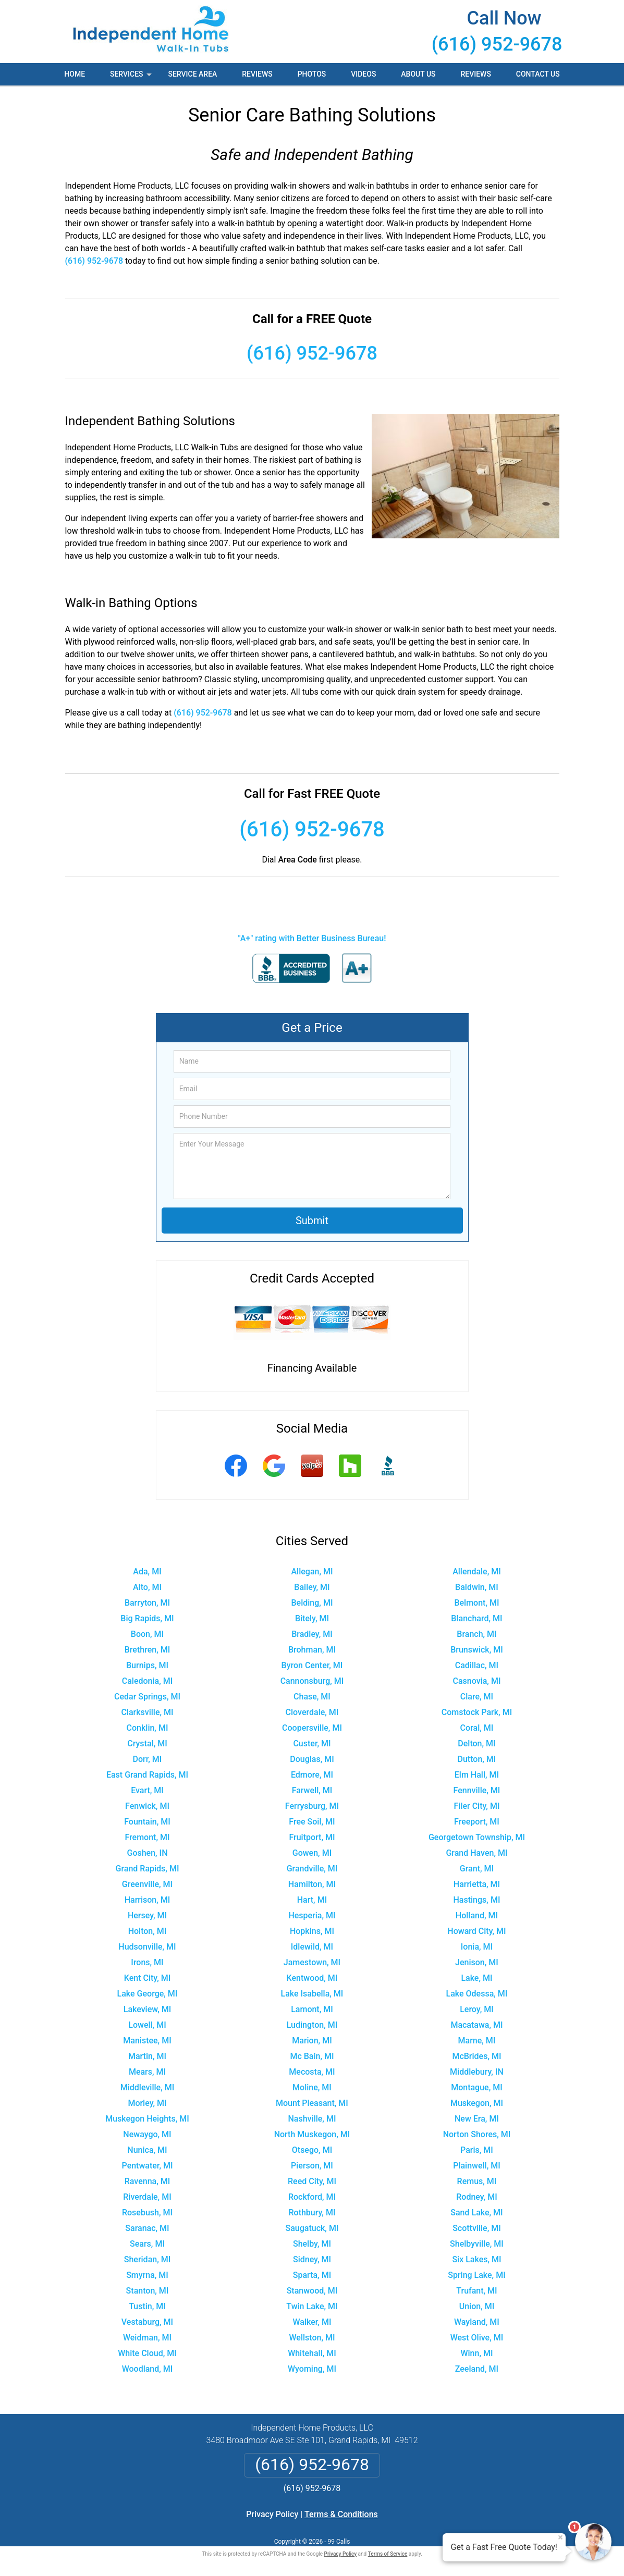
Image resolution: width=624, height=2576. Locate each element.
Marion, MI (312, 2040)
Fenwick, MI (147, 1806)
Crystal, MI (147, 1743)
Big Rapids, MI (147, 1618)
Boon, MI (147, 1634)
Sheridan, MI (147, 2259)
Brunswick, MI (476, 1650)
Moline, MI (312, 2087)
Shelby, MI (312, 2244)
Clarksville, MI (147, 1712)
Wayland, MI (476, 2322)
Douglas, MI (312, 1759)
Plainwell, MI (476, 2166)
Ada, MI (147, 1571)
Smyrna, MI (147, 2275)
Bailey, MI (311, 1587)
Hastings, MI (477, 1900)
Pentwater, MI (147, 2166)
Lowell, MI (147, 2025)
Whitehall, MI (312, 2353)
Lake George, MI (147, 1994)
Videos (363, 74)
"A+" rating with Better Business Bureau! (312, 938)
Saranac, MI (147, 2228)
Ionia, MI (477, 1947)
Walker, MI (312, 2322)
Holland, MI (477, 1915)
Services (132, 77)
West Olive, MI (477, 2338)
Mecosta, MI (312, 2072)
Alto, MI (147, 1587)
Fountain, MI (147, 1822)
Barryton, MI (147, 1603)
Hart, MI (312, 1900)
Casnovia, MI (477, 1681)
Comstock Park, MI (477, 1712)
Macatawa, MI (476, 2025)
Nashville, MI (312, 2119)
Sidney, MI (312, 2259)
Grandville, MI (312, 1869)
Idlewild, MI (312, 1947)
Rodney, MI (476, 2197)
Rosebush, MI (147, 2212)
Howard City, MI (476, 1931)
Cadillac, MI (476, 1665)
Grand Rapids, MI (147, 1869)
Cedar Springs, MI (147, 1697)
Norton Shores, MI (477, 2134)
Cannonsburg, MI (312, 1681)
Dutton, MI (477, 1759)
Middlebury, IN (477, 2072)
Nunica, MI (147, 2150)
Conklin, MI (147, 1728)
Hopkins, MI (312, 1931)
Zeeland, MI (476, 2369)
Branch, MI (476, 1634)
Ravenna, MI (147, 2181)
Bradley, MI (312, 1634)
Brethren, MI (147, 1650)
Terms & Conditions (341, 2514)
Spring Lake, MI (476, 2275)
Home (74, 74)
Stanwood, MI (312, 2291)
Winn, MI (476, 2353)
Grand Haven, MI (476, 1853)
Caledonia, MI (147, 1681)
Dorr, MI (147, 1759)
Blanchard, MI (476, 1618)
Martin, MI (147, 2056)
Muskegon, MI (476, 2103)
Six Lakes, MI (476, 2259)
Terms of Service (388, 2554)
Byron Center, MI (312, 1665)
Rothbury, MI (311, 2212)
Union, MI (477, 2306)
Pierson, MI (312, 2166)
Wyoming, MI (312, 2369)
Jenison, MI (476, 1962)
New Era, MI (477, 2119)
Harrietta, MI (477, 1884)
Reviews (257, 74)
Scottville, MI (476, 2228)
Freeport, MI (476, 1822)
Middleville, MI (147, 2087)
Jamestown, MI (312, 1962)
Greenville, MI (147, 1884)
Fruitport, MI (312, 1837)
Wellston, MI (312, 2338)
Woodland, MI (147, 2369)
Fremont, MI (147, 1837)
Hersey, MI (147, 1915)
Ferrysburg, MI (312, 1806)
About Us (418, 74)
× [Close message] (560, 2537)
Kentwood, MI (312, 1978)
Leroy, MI (477, 2009)
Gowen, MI (312, 1853)
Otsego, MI (312, 2150)
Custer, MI (312, 1743)
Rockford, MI (312, 2197)
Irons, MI (147, 1962)
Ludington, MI (312, 2025)
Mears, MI (147, 2072)
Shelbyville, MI (477, 2244)
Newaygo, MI (147, 2134)
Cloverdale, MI (312, 1712)
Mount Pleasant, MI (312, 2103)
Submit (312, 1220)
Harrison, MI (147, 1900)
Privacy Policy (272, 2514)
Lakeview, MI (148, 2009)
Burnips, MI (147, 1665)
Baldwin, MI (476, 1587)
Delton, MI (476, 1743)
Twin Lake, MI (311, 2306)
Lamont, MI (312, 2009)
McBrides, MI (476, 2056)
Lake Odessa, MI (477, 1994)
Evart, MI (147, 1790)
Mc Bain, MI (312, 2056)
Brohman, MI (312, 1650)
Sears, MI (147, 2244)
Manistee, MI (147, 2040)
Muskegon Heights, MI (147, 2119)
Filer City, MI (476, 1806)
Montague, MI (477, 2087)
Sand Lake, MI (476, 2212)
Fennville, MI (477, 1790)
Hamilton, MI (312, 1884)
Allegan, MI (312, 1571)
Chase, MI (312, 1697)
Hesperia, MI (311, 1915)
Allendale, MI (476, 1571)
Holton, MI (147, 1931)
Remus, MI (477, 2181)
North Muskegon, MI (312, 2134)
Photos (312, 74)
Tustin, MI (147, 2306)
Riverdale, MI (147, 2197)
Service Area (192, 74)
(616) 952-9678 (497, 44)
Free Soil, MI (312, 1822)
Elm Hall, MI (477, 1775)
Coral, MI (477, 1728)
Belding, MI (312, 1603)
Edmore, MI (312, 1775)
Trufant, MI (476, 2291)
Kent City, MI (147, 1978)
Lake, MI (476, 1978)
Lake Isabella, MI (312, 1994)
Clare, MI (476, 1697)
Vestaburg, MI (147, 2322)
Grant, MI (477, 1869)
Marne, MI (477, 2040)
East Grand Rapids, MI (147, 1775)
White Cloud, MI (147, 2353)
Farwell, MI (312, 1790)
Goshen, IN (147, 1853)
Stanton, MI (147, 2291)
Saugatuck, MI (312, 2228)
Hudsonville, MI (147, 1947)
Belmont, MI (476, 1603)
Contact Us (538, 74)
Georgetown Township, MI (477, 1837)
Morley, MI (147, 2103)
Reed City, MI (312, 2181)
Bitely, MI (312, 1618)
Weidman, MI (147, 2338)
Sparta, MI (312, 2275)
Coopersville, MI (312, 1728)
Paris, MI (476, 2150)
